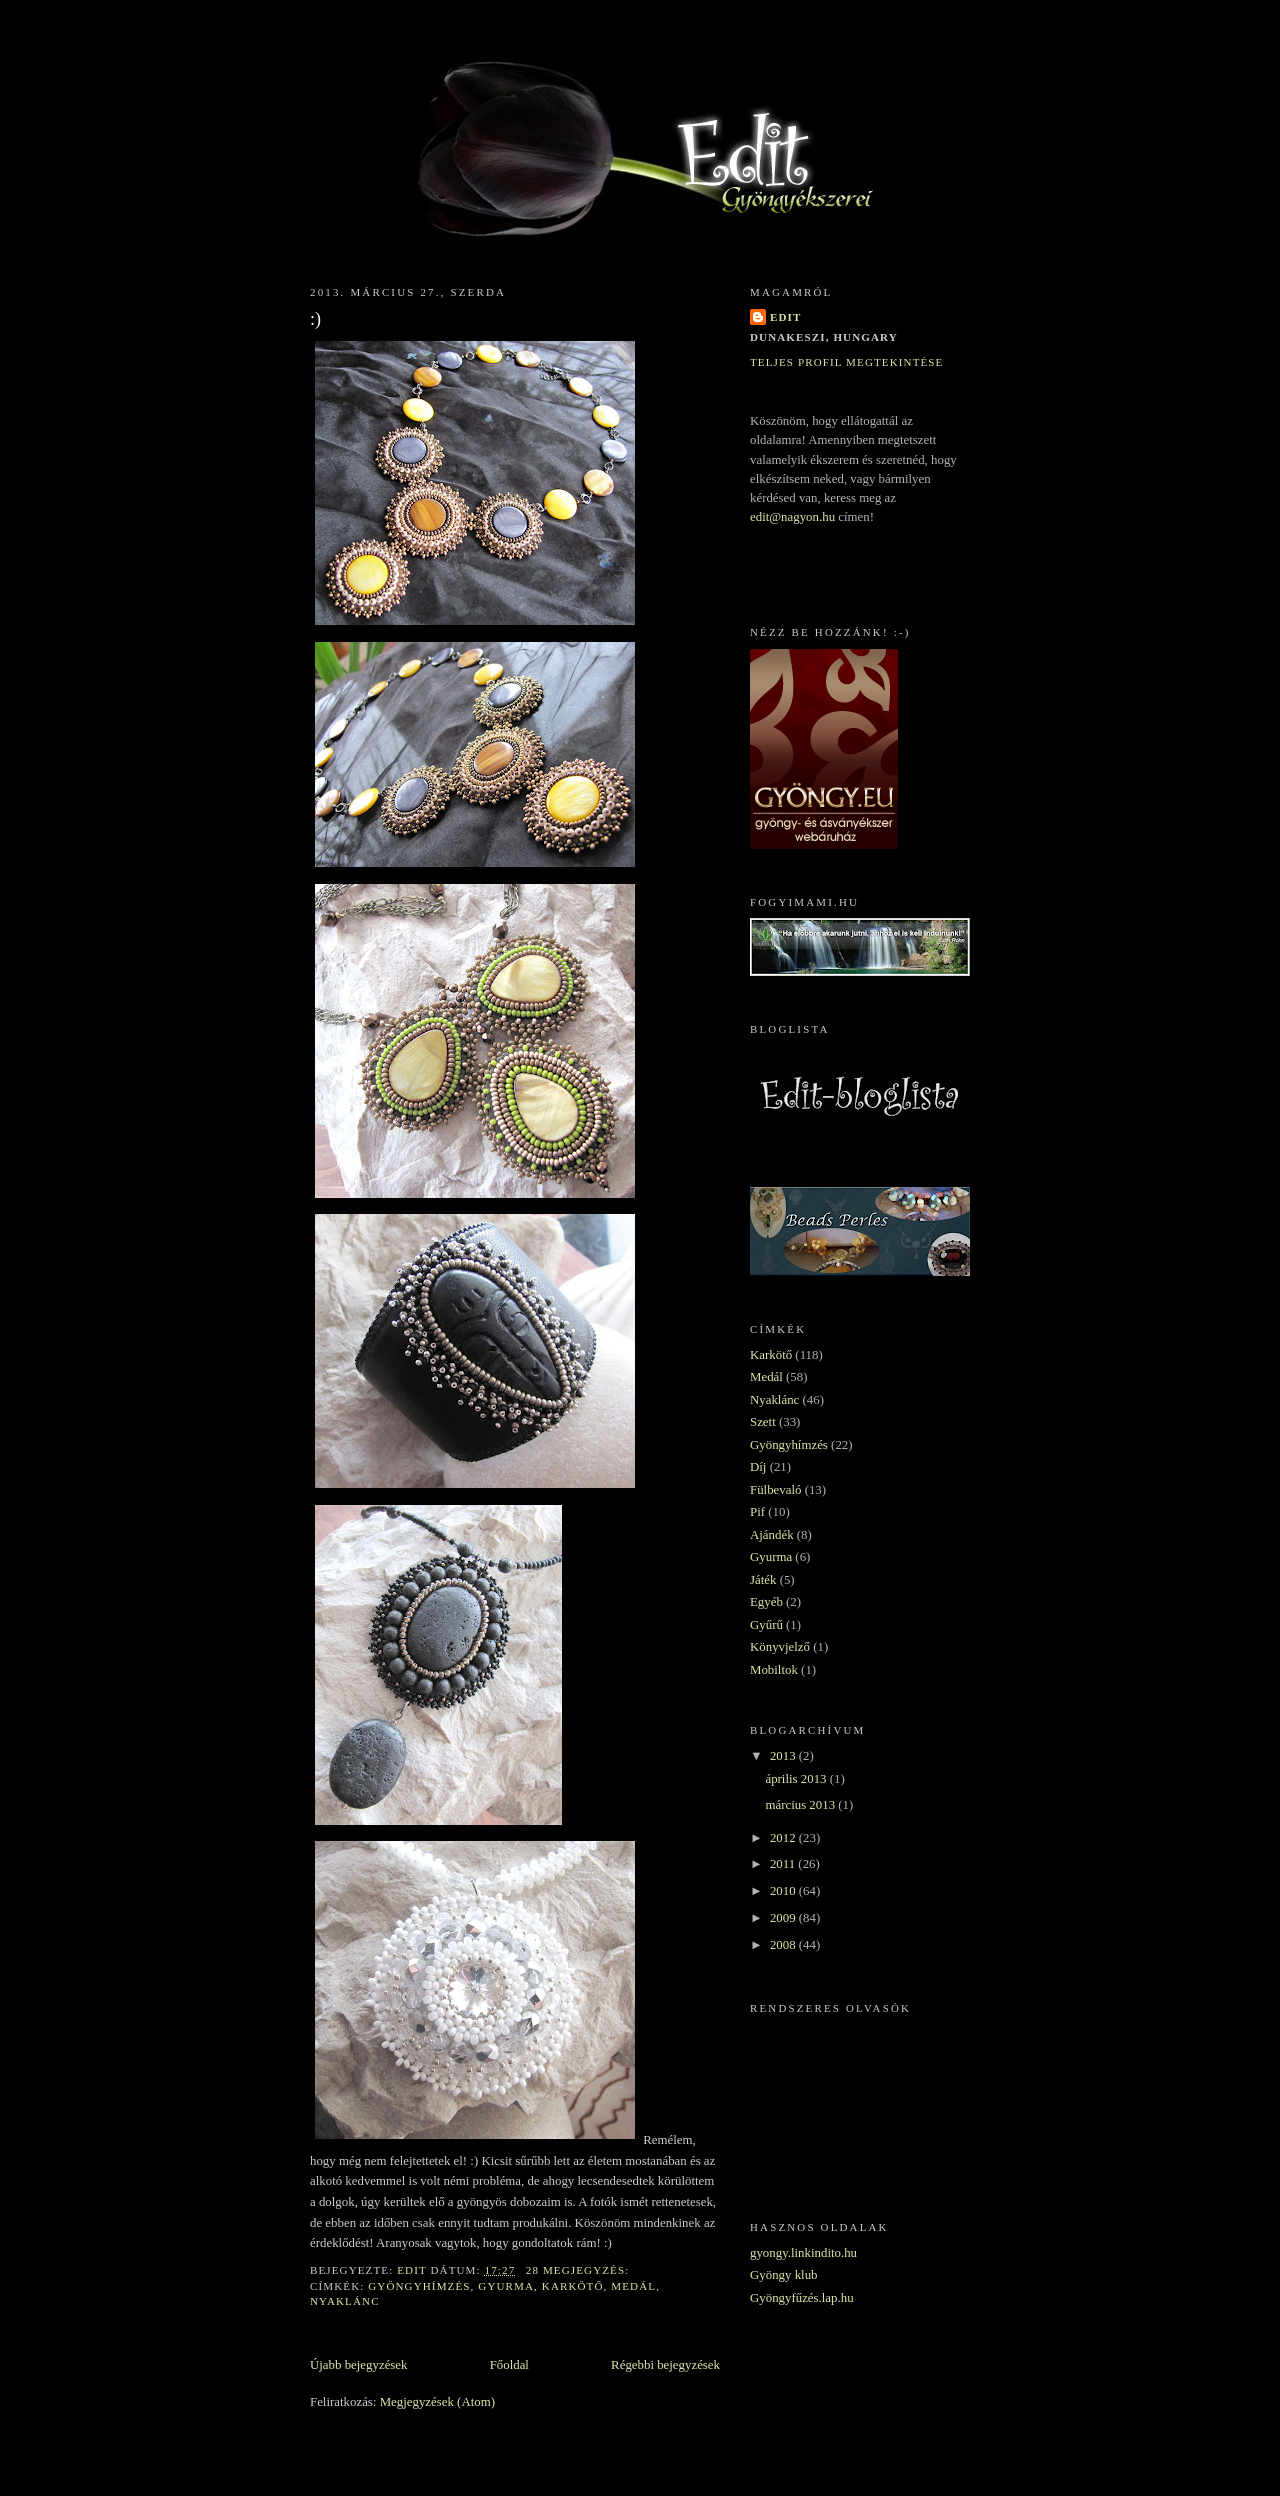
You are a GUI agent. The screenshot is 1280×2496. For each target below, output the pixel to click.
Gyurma (506, 2286)
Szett (763, 1422)
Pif (757, 1512)
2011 (784, 1864)
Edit (785, 317)
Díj (758, 1467)
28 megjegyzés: (579, 2270)
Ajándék (772, 1535)
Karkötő (573, 2286)
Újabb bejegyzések (358, 2365)
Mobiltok (774, 1670)
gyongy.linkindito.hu (803, 2253)
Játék (763, 1580)
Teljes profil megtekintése (846, 362)
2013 (784, 1756)
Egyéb (766, 1602)
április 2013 (797, 1779)
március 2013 (801, 1805)
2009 (784, 1918)
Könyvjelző (780, 1647)
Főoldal (509, 2365)
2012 (784, 1838)
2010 (784, 1891)
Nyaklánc (345, 2301)
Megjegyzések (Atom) (437, 2402)
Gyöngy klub (784, 2275)
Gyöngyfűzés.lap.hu (802, 2298)
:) (315, 319)
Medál (633, 2286)
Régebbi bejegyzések (665, 2365)
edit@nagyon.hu (792, 517)
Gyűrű (766, 1625)
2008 (784, 1945)
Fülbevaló (775, 1490)
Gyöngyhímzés (419, 2286)
